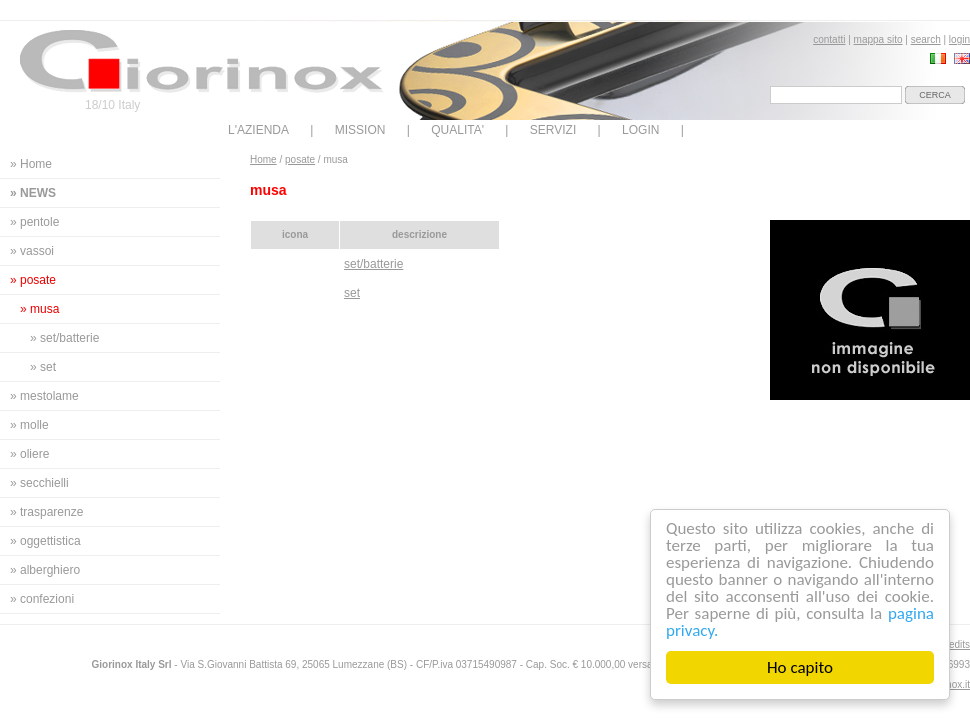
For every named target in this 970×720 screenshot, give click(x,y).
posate (300, 159)
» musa (39, 309)
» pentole (34, 222)
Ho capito (800, 667)
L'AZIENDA (258, 130)
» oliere (29, 454)
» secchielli (39, 483)
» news (33, 193)
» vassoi (32, 251)
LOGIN (640, 130)
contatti (829, 39)
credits (955, 644)
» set (43, 367)
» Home (31, 164)
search (926, 39)
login (959, 39)
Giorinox (202, 61)
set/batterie (373, 264)
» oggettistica (45, 541)
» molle (29, 425)
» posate (33, 280)
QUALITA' (457, 130)
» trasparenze (46, 512)
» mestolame (44, 396)
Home (263, 159)
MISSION (360, 130)
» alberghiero (45, 570)
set (352, 293)
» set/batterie (64, 338)
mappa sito (878, 39)
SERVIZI (553, 130)
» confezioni (42, 599)
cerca (935, 95)
